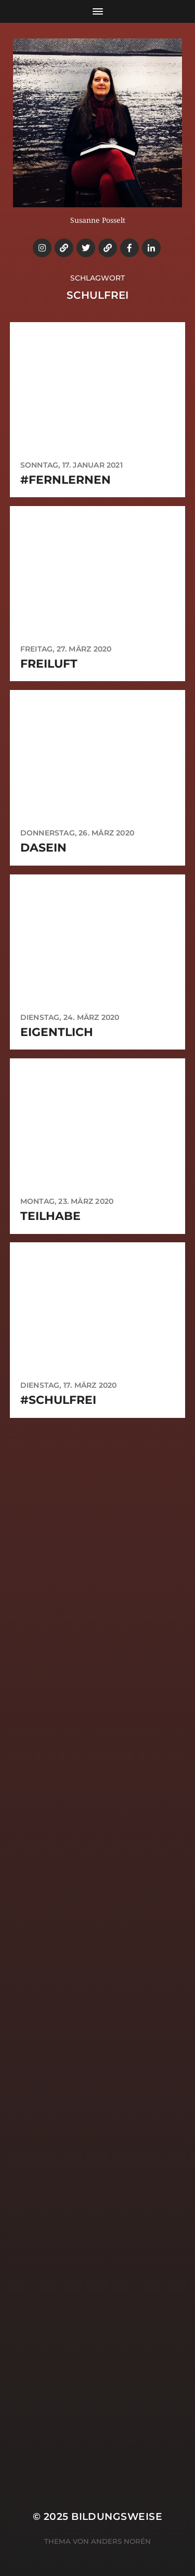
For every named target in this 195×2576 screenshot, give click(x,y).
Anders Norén (121, 2541)
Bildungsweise (116, 2516)
